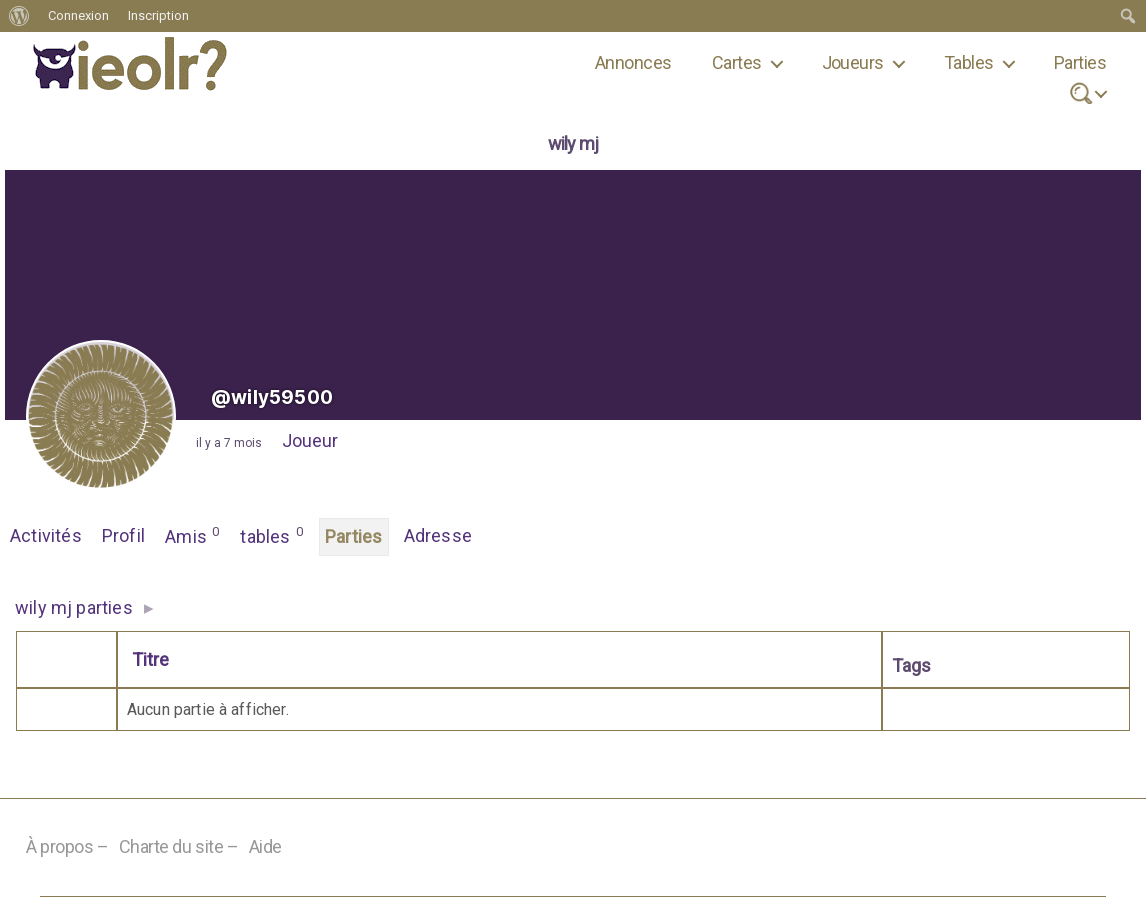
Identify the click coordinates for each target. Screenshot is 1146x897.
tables (272, 535)
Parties (1080, 62)
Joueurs (853, 62)
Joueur (310, 440)
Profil (123, 535)
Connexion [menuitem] (78, 15)
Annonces (633, 62)
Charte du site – (179, 847)
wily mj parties (74, 607)
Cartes (737, 62)
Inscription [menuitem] (158, 15)
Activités (46, 535)
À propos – (67, 847)
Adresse (438, 535)
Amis (192, 535)
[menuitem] (19, 16)
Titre (150, 659)
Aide (265, 847)
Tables (969, 62)
